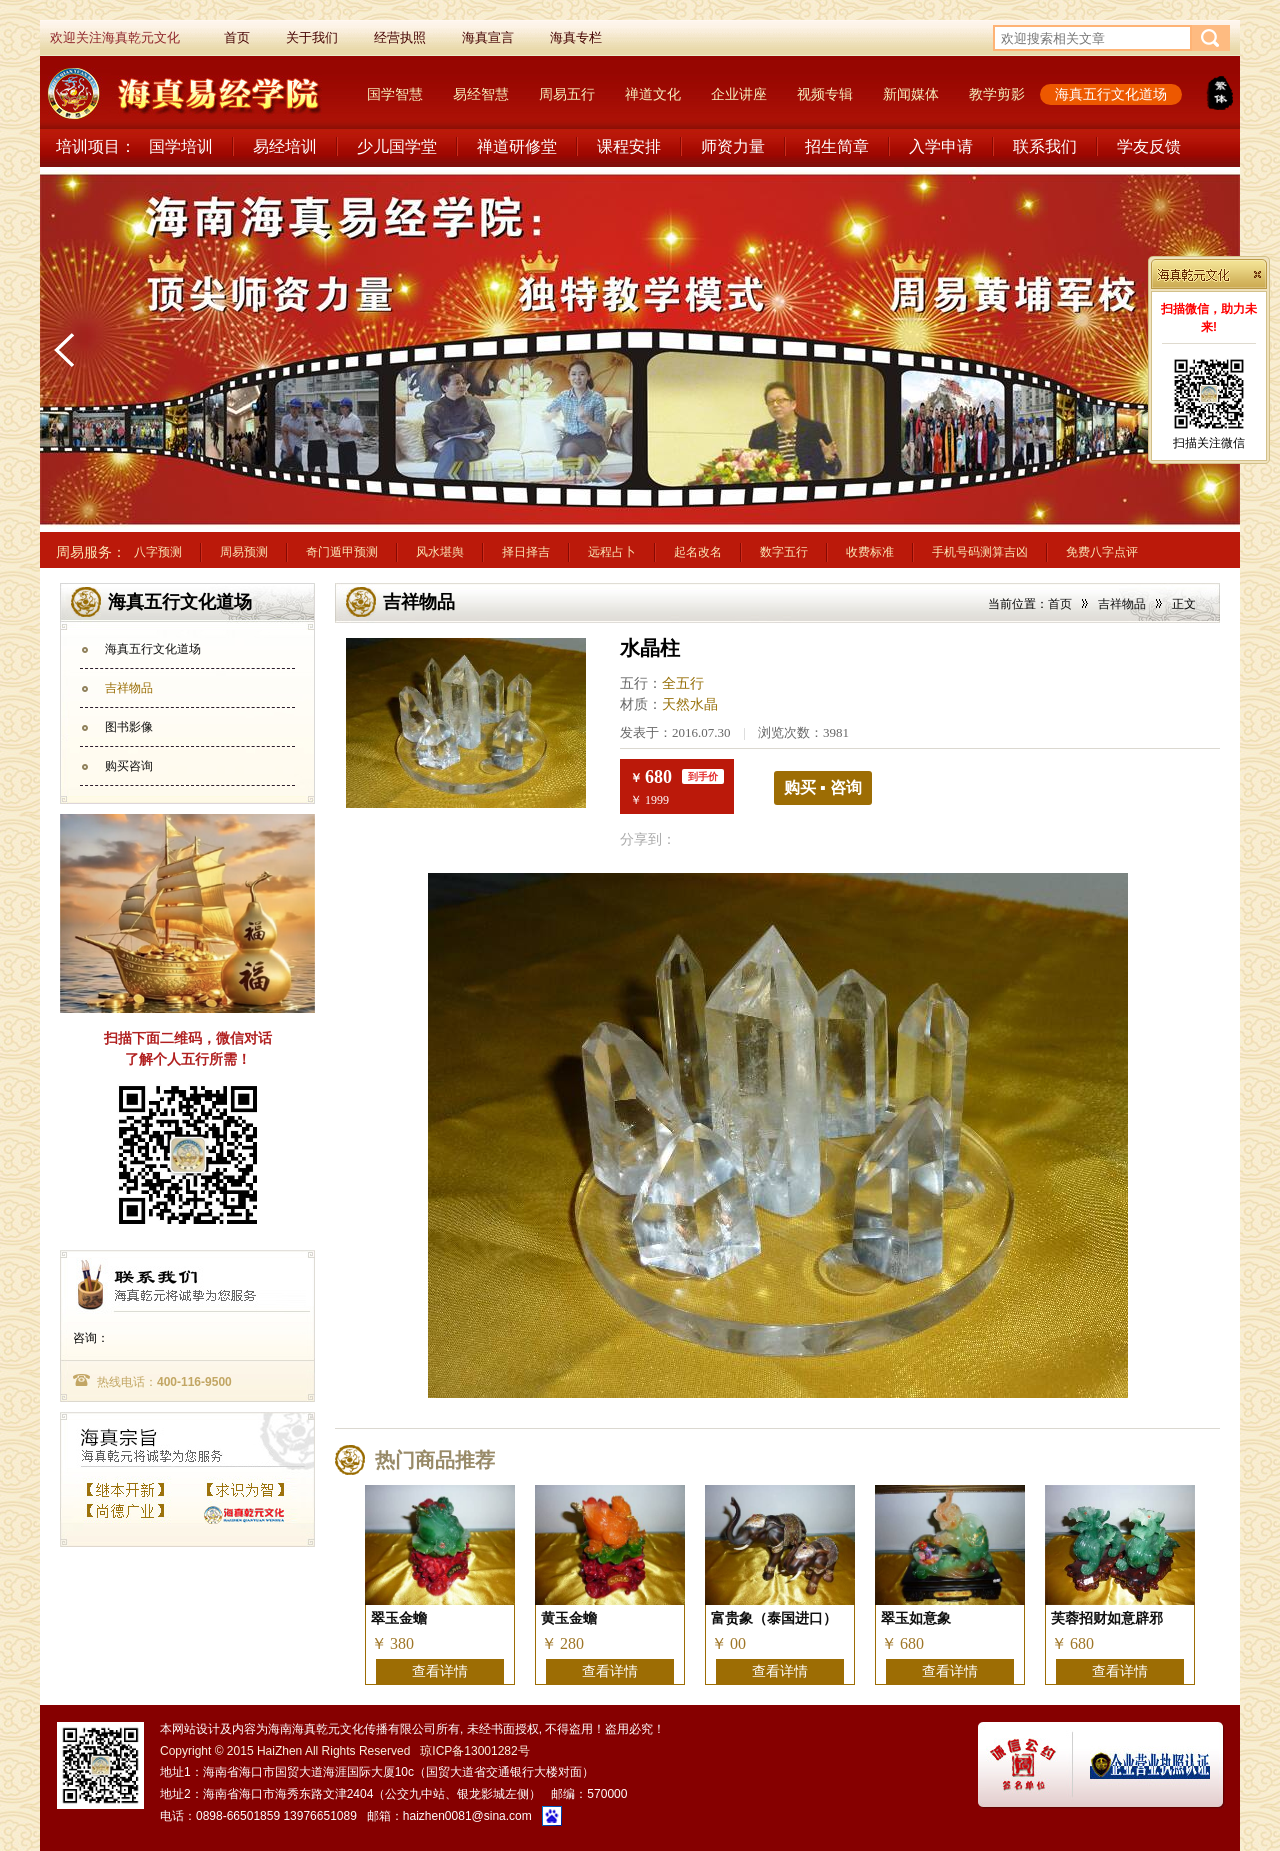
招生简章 (837, 146)
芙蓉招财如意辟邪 (1107, 1618)
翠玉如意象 (916, 1618)
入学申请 (941, 146)
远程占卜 (612, 552)
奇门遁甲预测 (342, 552)
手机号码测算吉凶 (980, 552)
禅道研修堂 (517, 146)
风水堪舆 (440, 552)
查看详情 (440, 1671)
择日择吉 (526, 552)
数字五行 (784, 552)
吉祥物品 (129, 688)
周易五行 (567, 94)
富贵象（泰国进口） (774, 1618)
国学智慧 (395, 94)
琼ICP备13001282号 (474, 1751)
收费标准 (870, 552)
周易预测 (244, 552)
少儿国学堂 (397, 146)
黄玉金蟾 (569, 1618)
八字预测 (158, 552)
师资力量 (733, 146)
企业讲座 (739, 94)
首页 (1060, 604)
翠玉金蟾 (399, 1618)
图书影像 (129, 727)
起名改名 (698, 552)
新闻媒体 (911, 94)
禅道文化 (653, 94)
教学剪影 (997, 94)
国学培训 (181, 146)
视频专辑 (825, 94)
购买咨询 (129, 766)
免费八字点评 (1102, 552)
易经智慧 (481, 94)
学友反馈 (1149, 146)
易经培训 (285, 146)
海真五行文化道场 (1111, 94)
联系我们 (1045, 146)
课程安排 (629, 146)
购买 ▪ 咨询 (823, 787)
